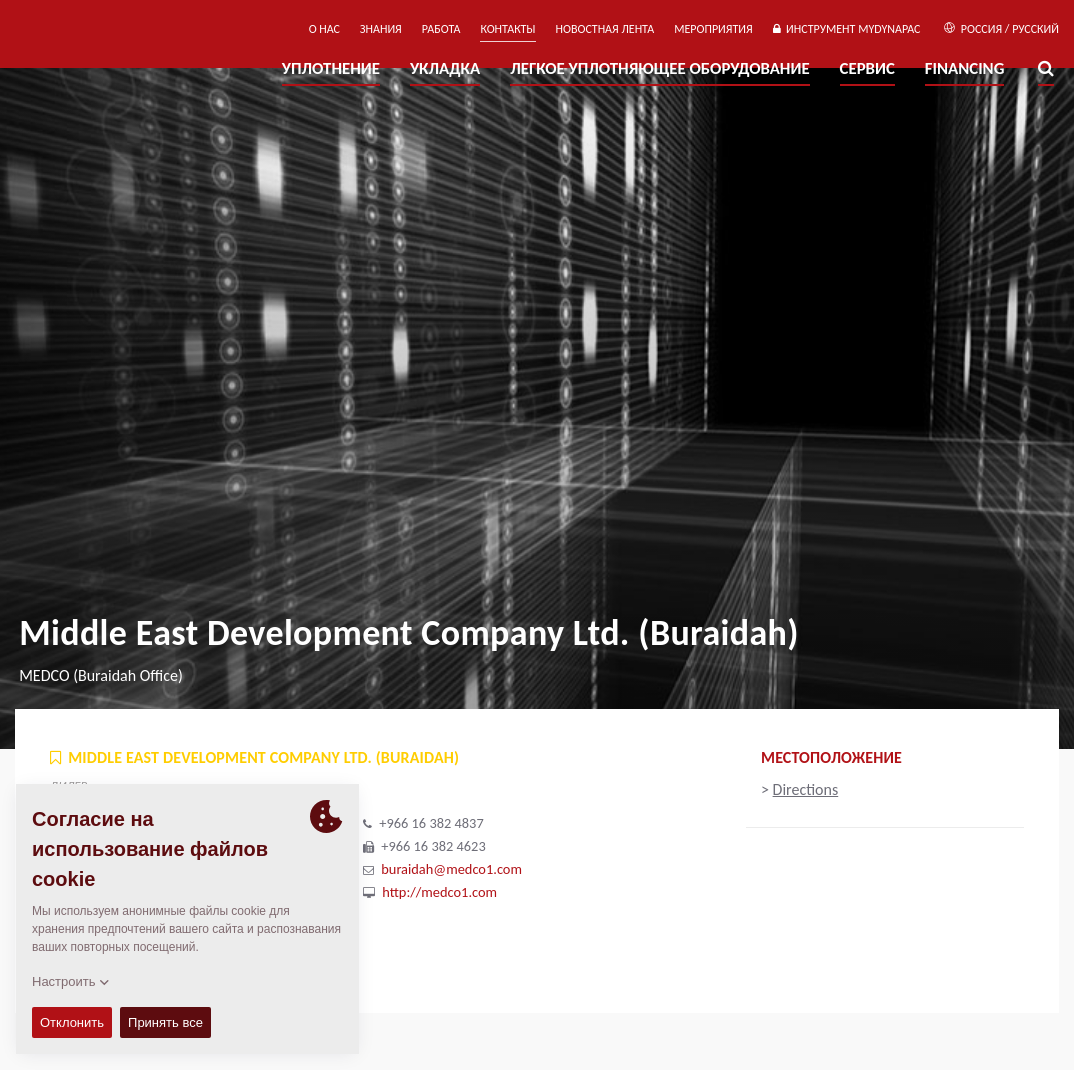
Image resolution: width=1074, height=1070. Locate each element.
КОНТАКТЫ (507, 29)
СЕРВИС (867, 68)
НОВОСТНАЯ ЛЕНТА (605, 29)
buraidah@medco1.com (451, 869)
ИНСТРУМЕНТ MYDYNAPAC (847, 29)
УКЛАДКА (445, 68)
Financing (965, 68)
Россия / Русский (1001, 29)
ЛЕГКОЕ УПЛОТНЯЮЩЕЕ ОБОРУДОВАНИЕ (659, 68)
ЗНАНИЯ (381, 29)
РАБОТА (441, 29)
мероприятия (713, 29)
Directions (806, 789)
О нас (324, 29)
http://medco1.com (439, 892)
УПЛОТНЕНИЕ (331, 68)
